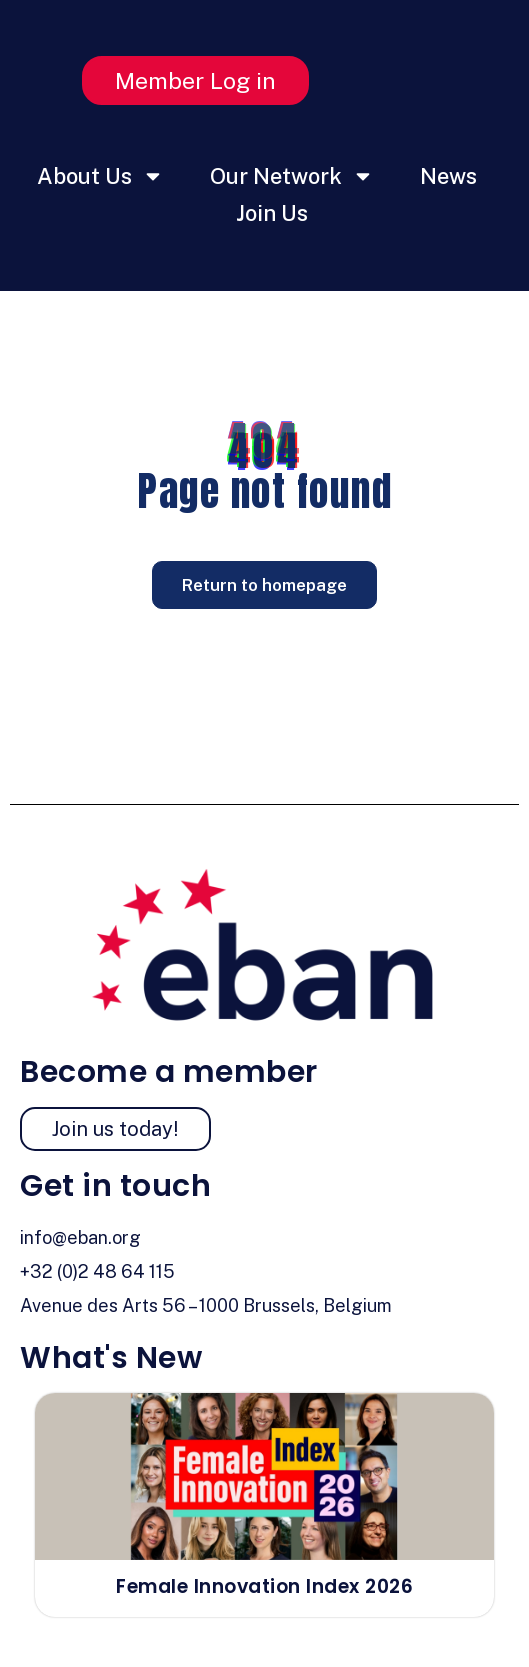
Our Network (292, 176)
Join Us (272, 213)
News (448, 176)
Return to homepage (264, 585)
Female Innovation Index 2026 (264, 1586)
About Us (100, 176)
